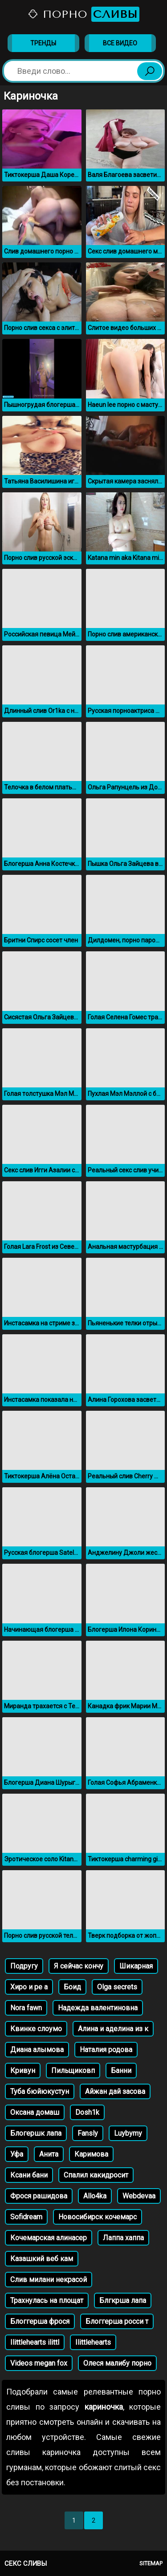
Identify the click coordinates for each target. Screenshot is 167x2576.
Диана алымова (37, 2049)
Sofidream (26, 2217)
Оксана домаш (34, 2112)
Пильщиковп (73, 2070)
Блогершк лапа (35, 2133)
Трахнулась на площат (46, 2300)
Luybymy (128, 2133)
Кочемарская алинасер (48, 2238)
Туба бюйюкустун (39, 2091)
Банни (121, 2070)
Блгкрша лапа (122, 2300)
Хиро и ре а (29, 1987)
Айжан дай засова (115, 2091)
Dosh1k (87, 2112)
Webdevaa (138, 2196)
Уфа (16, 2154)
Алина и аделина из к (113, 2029)
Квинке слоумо (36, 2029)
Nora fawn (26, 2008)
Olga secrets (117, 1987)
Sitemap (151, 2563)
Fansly (87, 2133)
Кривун (22, 2070)
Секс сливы (25, 2564)
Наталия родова (106, 2049)
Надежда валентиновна (98, 2008)
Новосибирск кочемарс (97, 2217)
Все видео (120, 43)
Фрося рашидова (38, 2196)
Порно (83, 14)
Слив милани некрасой (48, 2279)
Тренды (43, 43)
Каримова (91, 2154)
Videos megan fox (38, 2363)
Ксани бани (29, 2175)
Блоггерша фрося (39, 2321)
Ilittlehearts (93, 2342)
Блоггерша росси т (117, 2321)
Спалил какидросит (96, 2175)
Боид (72, 1987)
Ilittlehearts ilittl (34, 2342)
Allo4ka (94, 2196)
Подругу (24, 1966)
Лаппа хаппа (123, 2238)
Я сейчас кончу (78, 1966)
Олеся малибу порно (117, 2363)
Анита (48, 2154)
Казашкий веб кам (41, 2258)
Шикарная (136, 1966)
